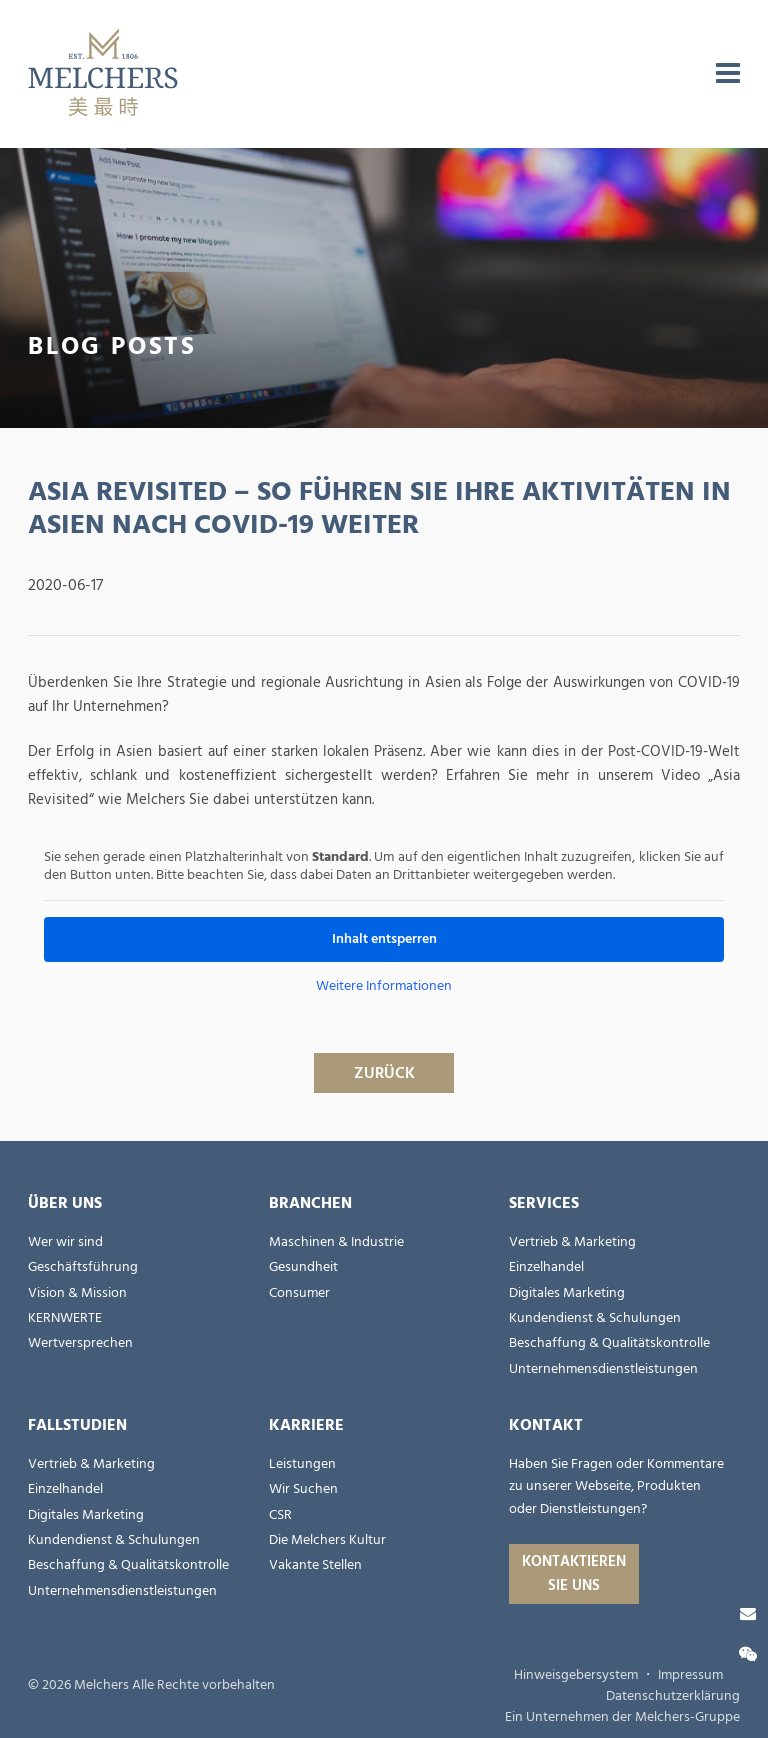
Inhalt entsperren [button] (384, 939)
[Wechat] (748, 1655)
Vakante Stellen (315, 1565)
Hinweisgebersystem (576, 1675)
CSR (280, 1515)
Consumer (299, 1293)
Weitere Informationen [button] (384, 987)
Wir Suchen (303, 1489)
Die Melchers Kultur (327, 1540)
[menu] (728, 74)
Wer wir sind (65, 1242)
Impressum (690, 1675)
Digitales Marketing (567, 1293)
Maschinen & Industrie (336, 1242)
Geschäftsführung (83, 1267)
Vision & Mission (77, 1293)
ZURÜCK (384, 1073)
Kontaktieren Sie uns (574, 1573)
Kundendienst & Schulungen (595, 1318)
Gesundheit (303, 1267)
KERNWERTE (65, 1318)
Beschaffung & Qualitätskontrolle (609, 1343)
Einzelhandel (546, 1267)
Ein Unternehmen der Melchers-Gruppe (622, 1717)
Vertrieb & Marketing (572, 1242)
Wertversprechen (80, 1343)
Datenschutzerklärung (673, 1696)
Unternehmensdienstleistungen (603, 1369)
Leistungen (302, 1464)
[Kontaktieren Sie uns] (748, 1614)
